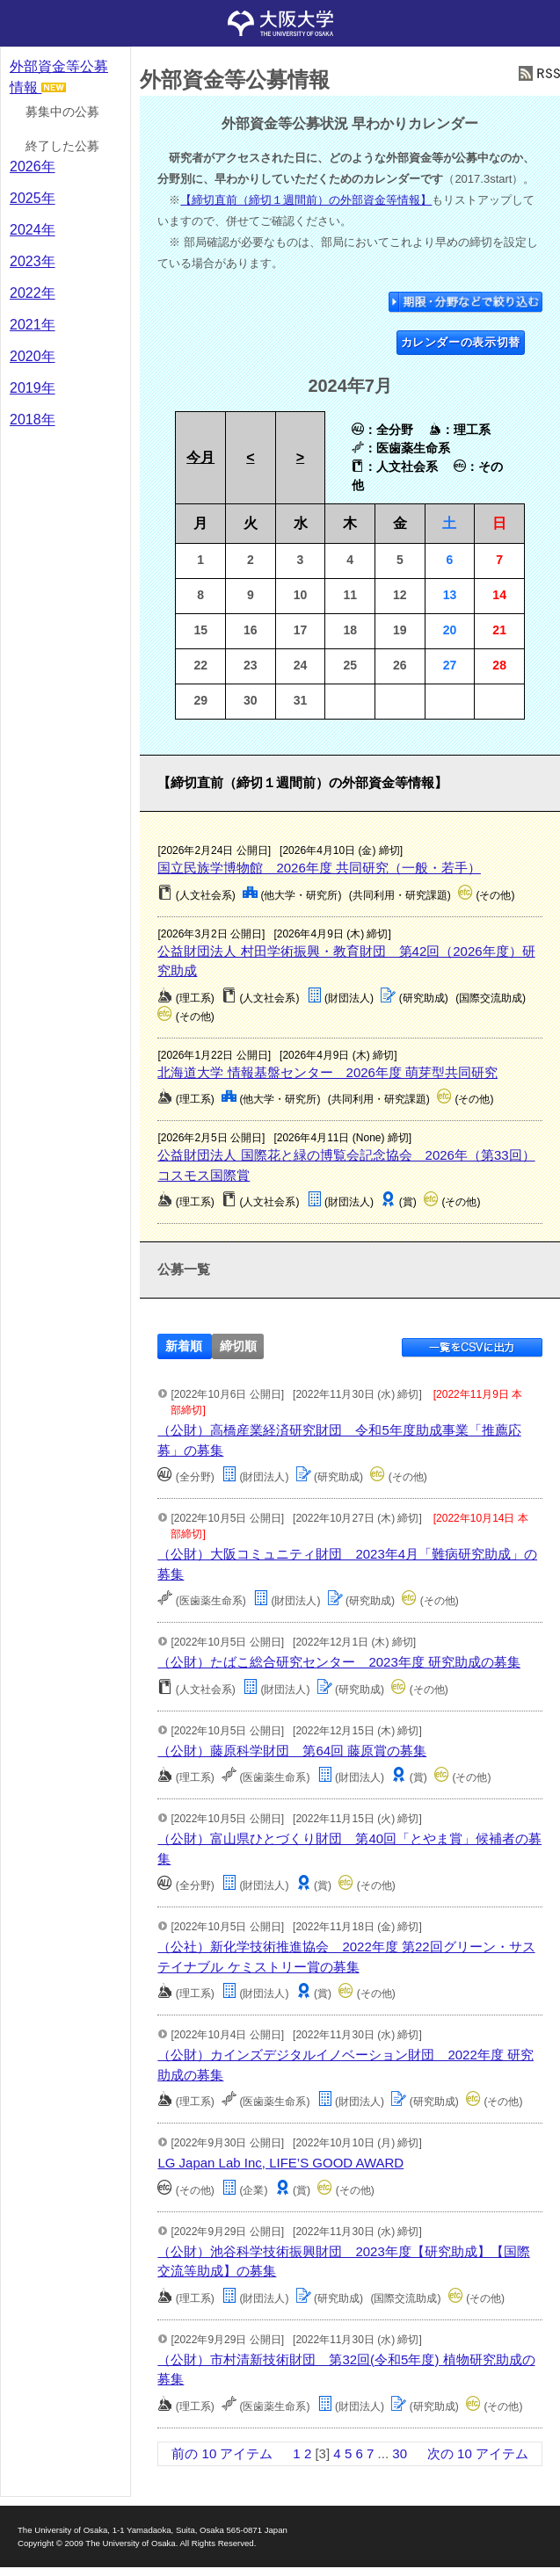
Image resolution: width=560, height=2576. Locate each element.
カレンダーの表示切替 (461, 342)
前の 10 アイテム (222, 2453)
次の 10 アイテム (477, 2453)
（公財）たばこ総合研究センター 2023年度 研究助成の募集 (338, 1661)
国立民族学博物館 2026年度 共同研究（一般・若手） (319, 867)
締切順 (238, 1346)
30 (399, 2453)
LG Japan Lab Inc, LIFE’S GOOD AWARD (280, 2162)
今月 (200, 457)
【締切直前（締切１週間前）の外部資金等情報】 (306, 199)
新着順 (183, 1346)
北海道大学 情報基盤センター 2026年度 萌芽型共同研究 (327, 1072)
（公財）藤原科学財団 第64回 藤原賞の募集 (291, 1750)
